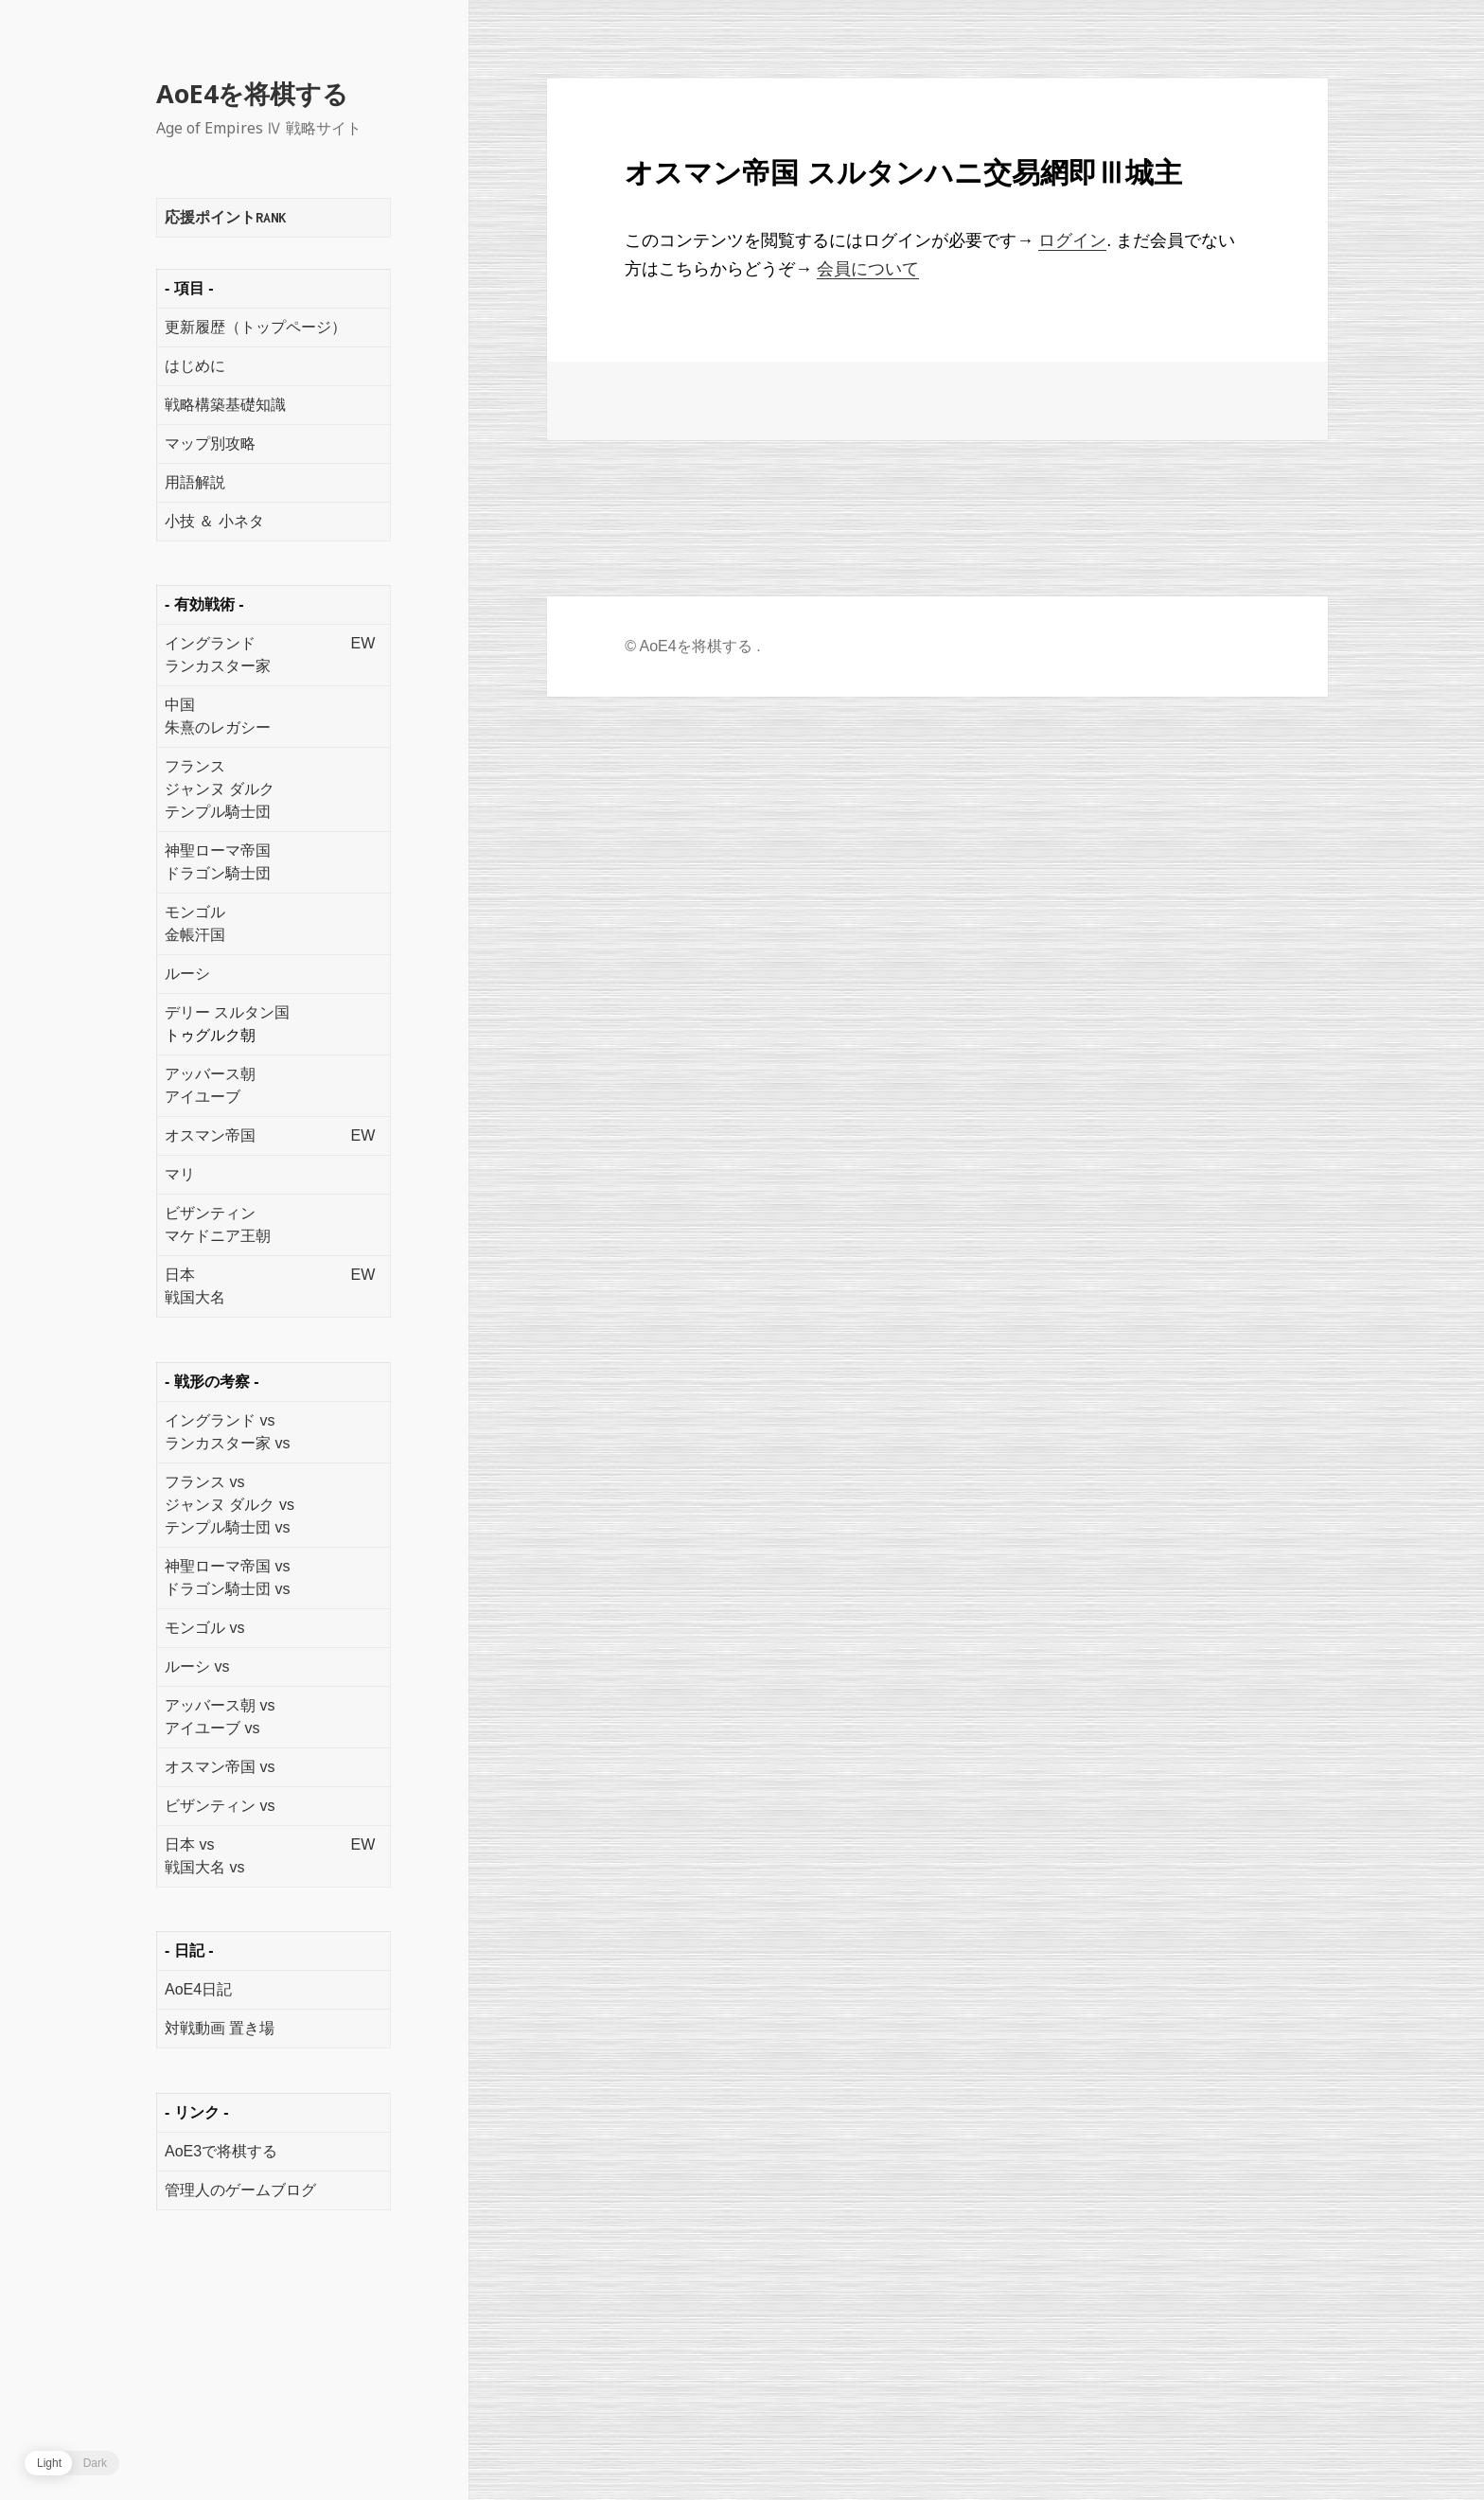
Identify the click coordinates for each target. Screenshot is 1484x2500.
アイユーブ (202, 1097)
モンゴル (195, 912)
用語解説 (195, 482)
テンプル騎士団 (218, 812)
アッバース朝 (210, 1074)
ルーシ (187, 974)
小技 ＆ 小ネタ (214, 521)
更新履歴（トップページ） (255, 327)
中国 (180, 705)
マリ (180, 1174)
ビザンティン (210, 1213)
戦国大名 (195, 1297)
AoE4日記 (198, 1989)
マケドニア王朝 (218, 1236)
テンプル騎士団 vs (227, 1527)
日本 (180, 1275)
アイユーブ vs (212, 1728)
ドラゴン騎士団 (218, 873)
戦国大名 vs (204, 1867)
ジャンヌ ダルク (219, 789)
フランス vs (204, 1482)
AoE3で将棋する (221, 2151)
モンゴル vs (204, 1628)
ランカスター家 (218, 666)
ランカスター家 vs (227, 1443)
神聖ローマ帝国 (218, 850)
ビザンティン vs (219, 1806)
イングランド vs (219, 1420)
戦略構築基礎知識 (225, 405)
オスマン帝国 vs (219, 1767)
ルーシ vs (197, 1666)
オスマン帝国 (210, 1135)
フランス (195, 766)
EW (362, 643)
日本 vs (189, 1844)
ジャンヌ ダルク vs (229, 1505)
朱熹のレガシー (218, 727)
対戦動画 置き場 (219, 2028)
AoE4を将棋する (252, 93)
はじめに (195, 366)
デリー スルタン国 (227, 1012)
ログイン (1072, 240)
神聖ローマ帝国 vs (227, 1566)
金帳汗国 (195, 935)
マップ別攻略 (210, 443)
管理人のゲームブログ (240, 2190)
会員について (868, 268)
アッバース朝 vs (219, 1705)
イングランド (210, 643)
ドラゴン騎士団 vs (227, 1589)
